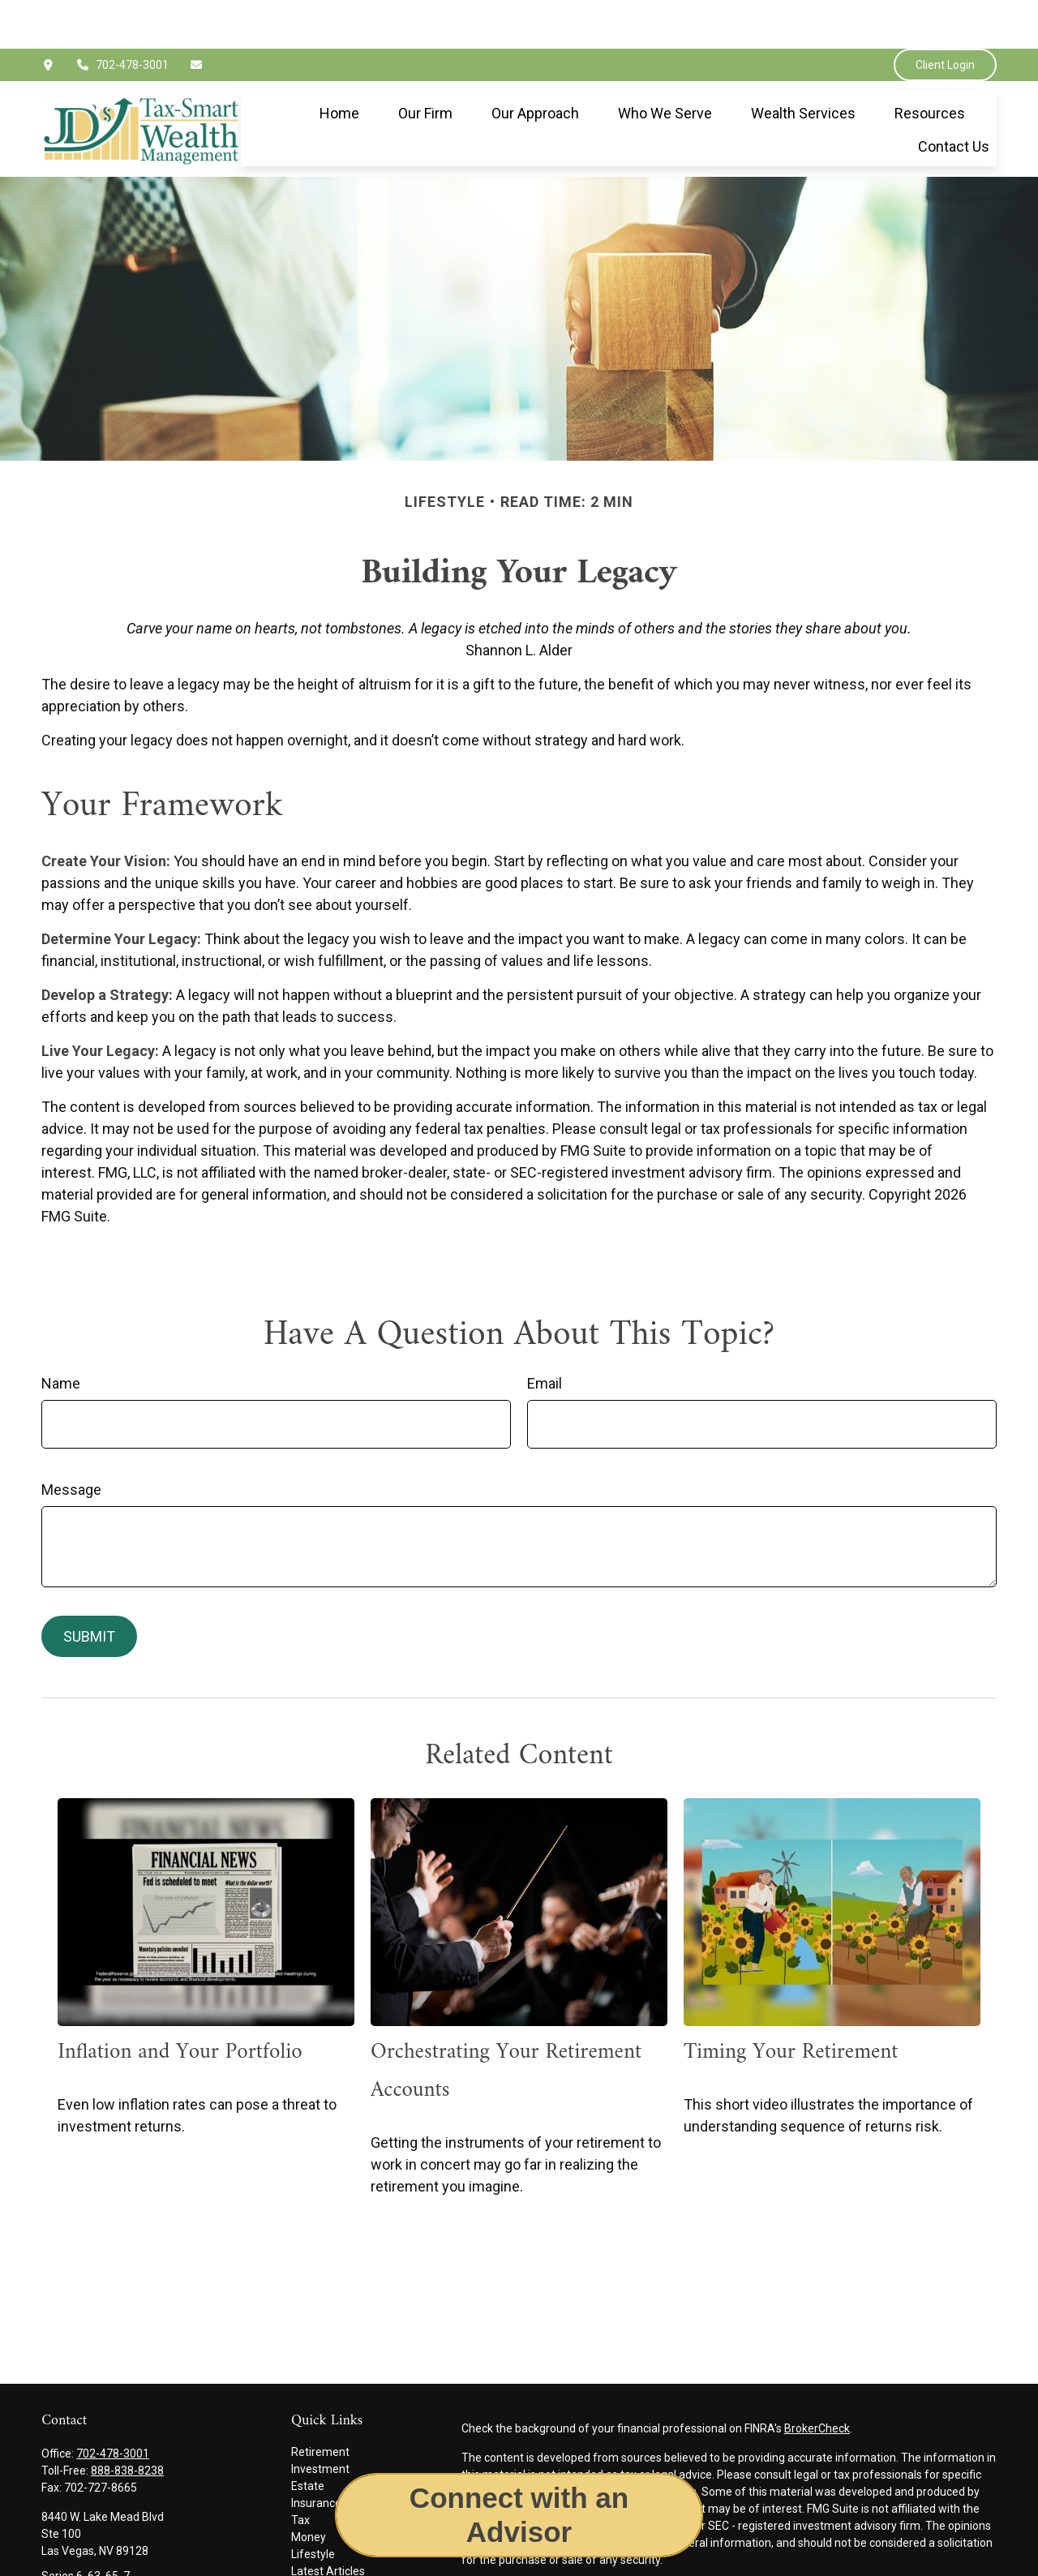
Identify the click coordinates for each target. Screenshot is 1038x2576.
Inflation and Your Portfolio (180, 2004)
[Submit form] (89, 1587)
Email (544, 1334)
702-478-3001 (122, 16)
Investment (320, 2420)
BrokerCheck (817, 2379)
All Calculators (327, 2556)
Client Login (945, 16)
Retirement (320, 2403)
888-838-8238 (127, 2421)
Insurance (316, 2454)
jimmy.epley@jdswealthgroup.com (129, 2554)
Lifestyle (313, 2505)
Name (60, 1334)
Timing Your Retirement (791, 2004)
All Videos (316, 2539)
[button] (339, 63)
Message (71, 1440)
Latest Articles (328, 2522)
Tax (300, 2471)
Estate (307, 2437)
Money (308, 2488)
